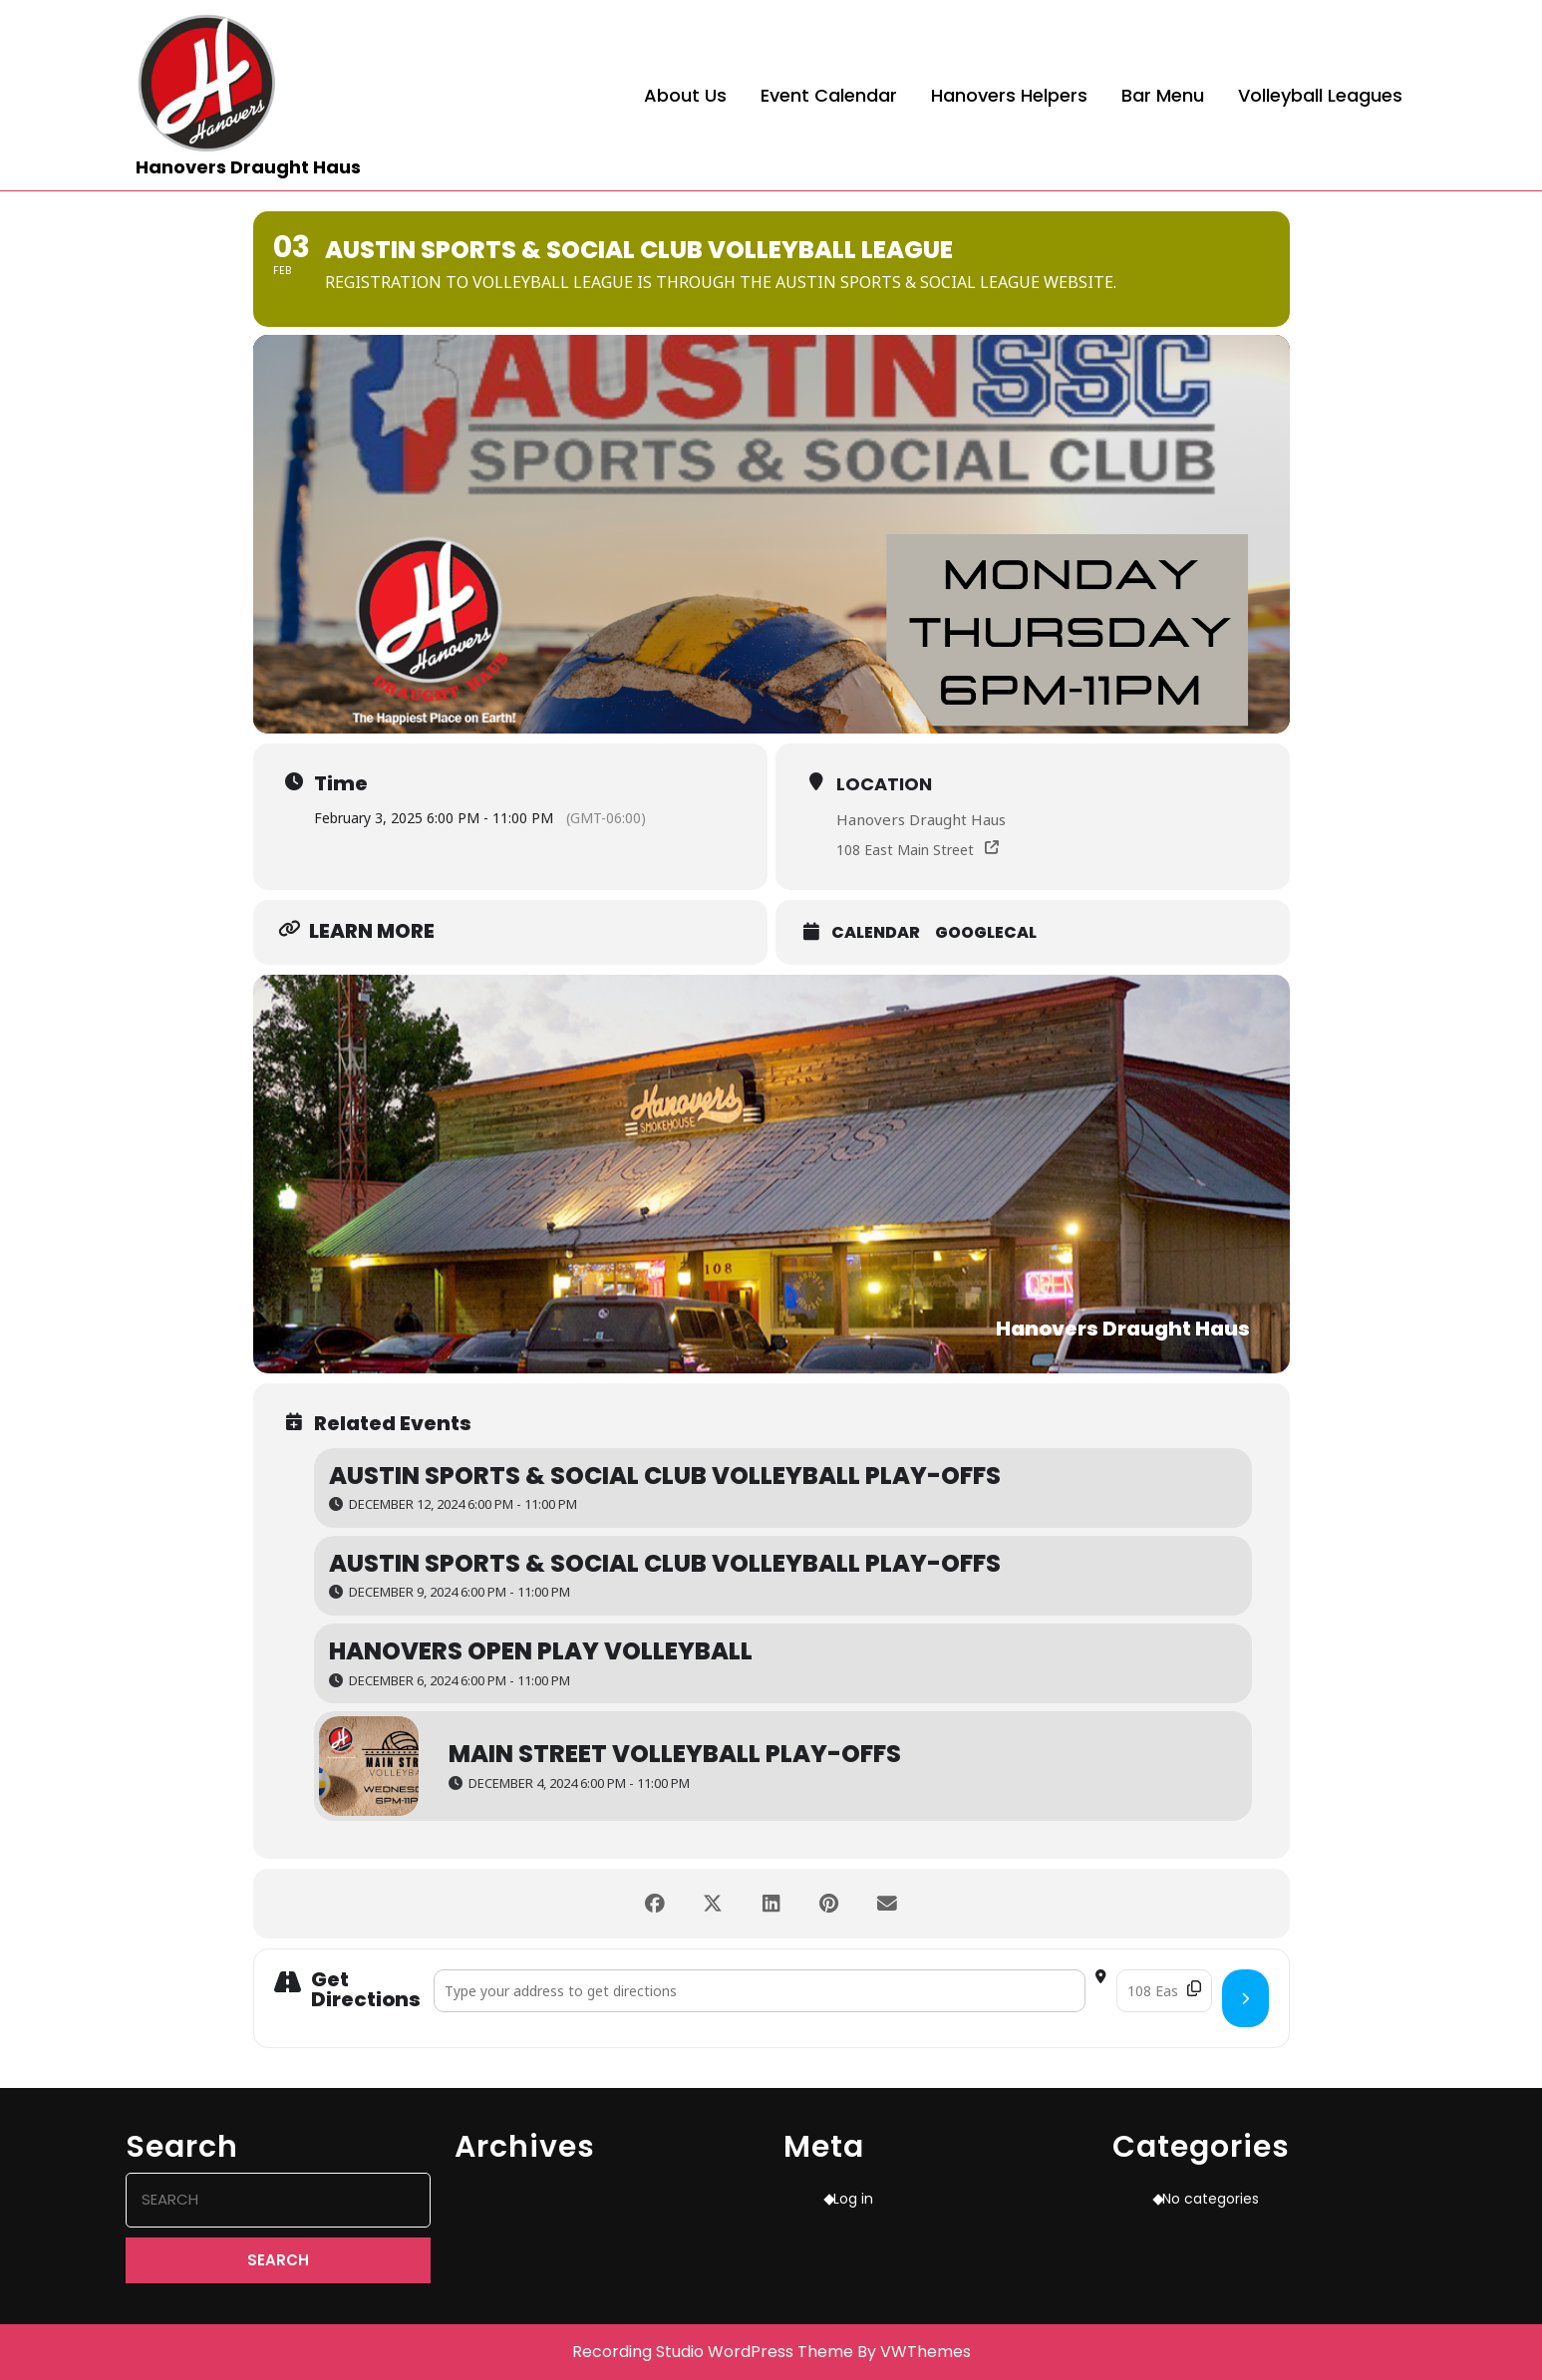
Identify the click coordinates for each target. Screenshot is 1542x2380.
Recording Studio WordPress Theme (712, 2351)
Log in (853, 2199)
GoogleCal (986, 933)
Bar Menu (1162, 95)
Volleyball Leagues (1320, 95)
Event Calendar (829, 95)
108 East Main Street (905, 849)
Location (884, 783)
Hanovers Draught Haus (248, 166)
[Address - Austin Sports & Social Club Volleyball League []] (760, 1990)
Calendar (875, 933)
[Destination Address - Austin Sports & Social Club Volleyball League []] (1164, 1990)
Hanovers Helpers (1009, 95)
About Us (685, 95)
